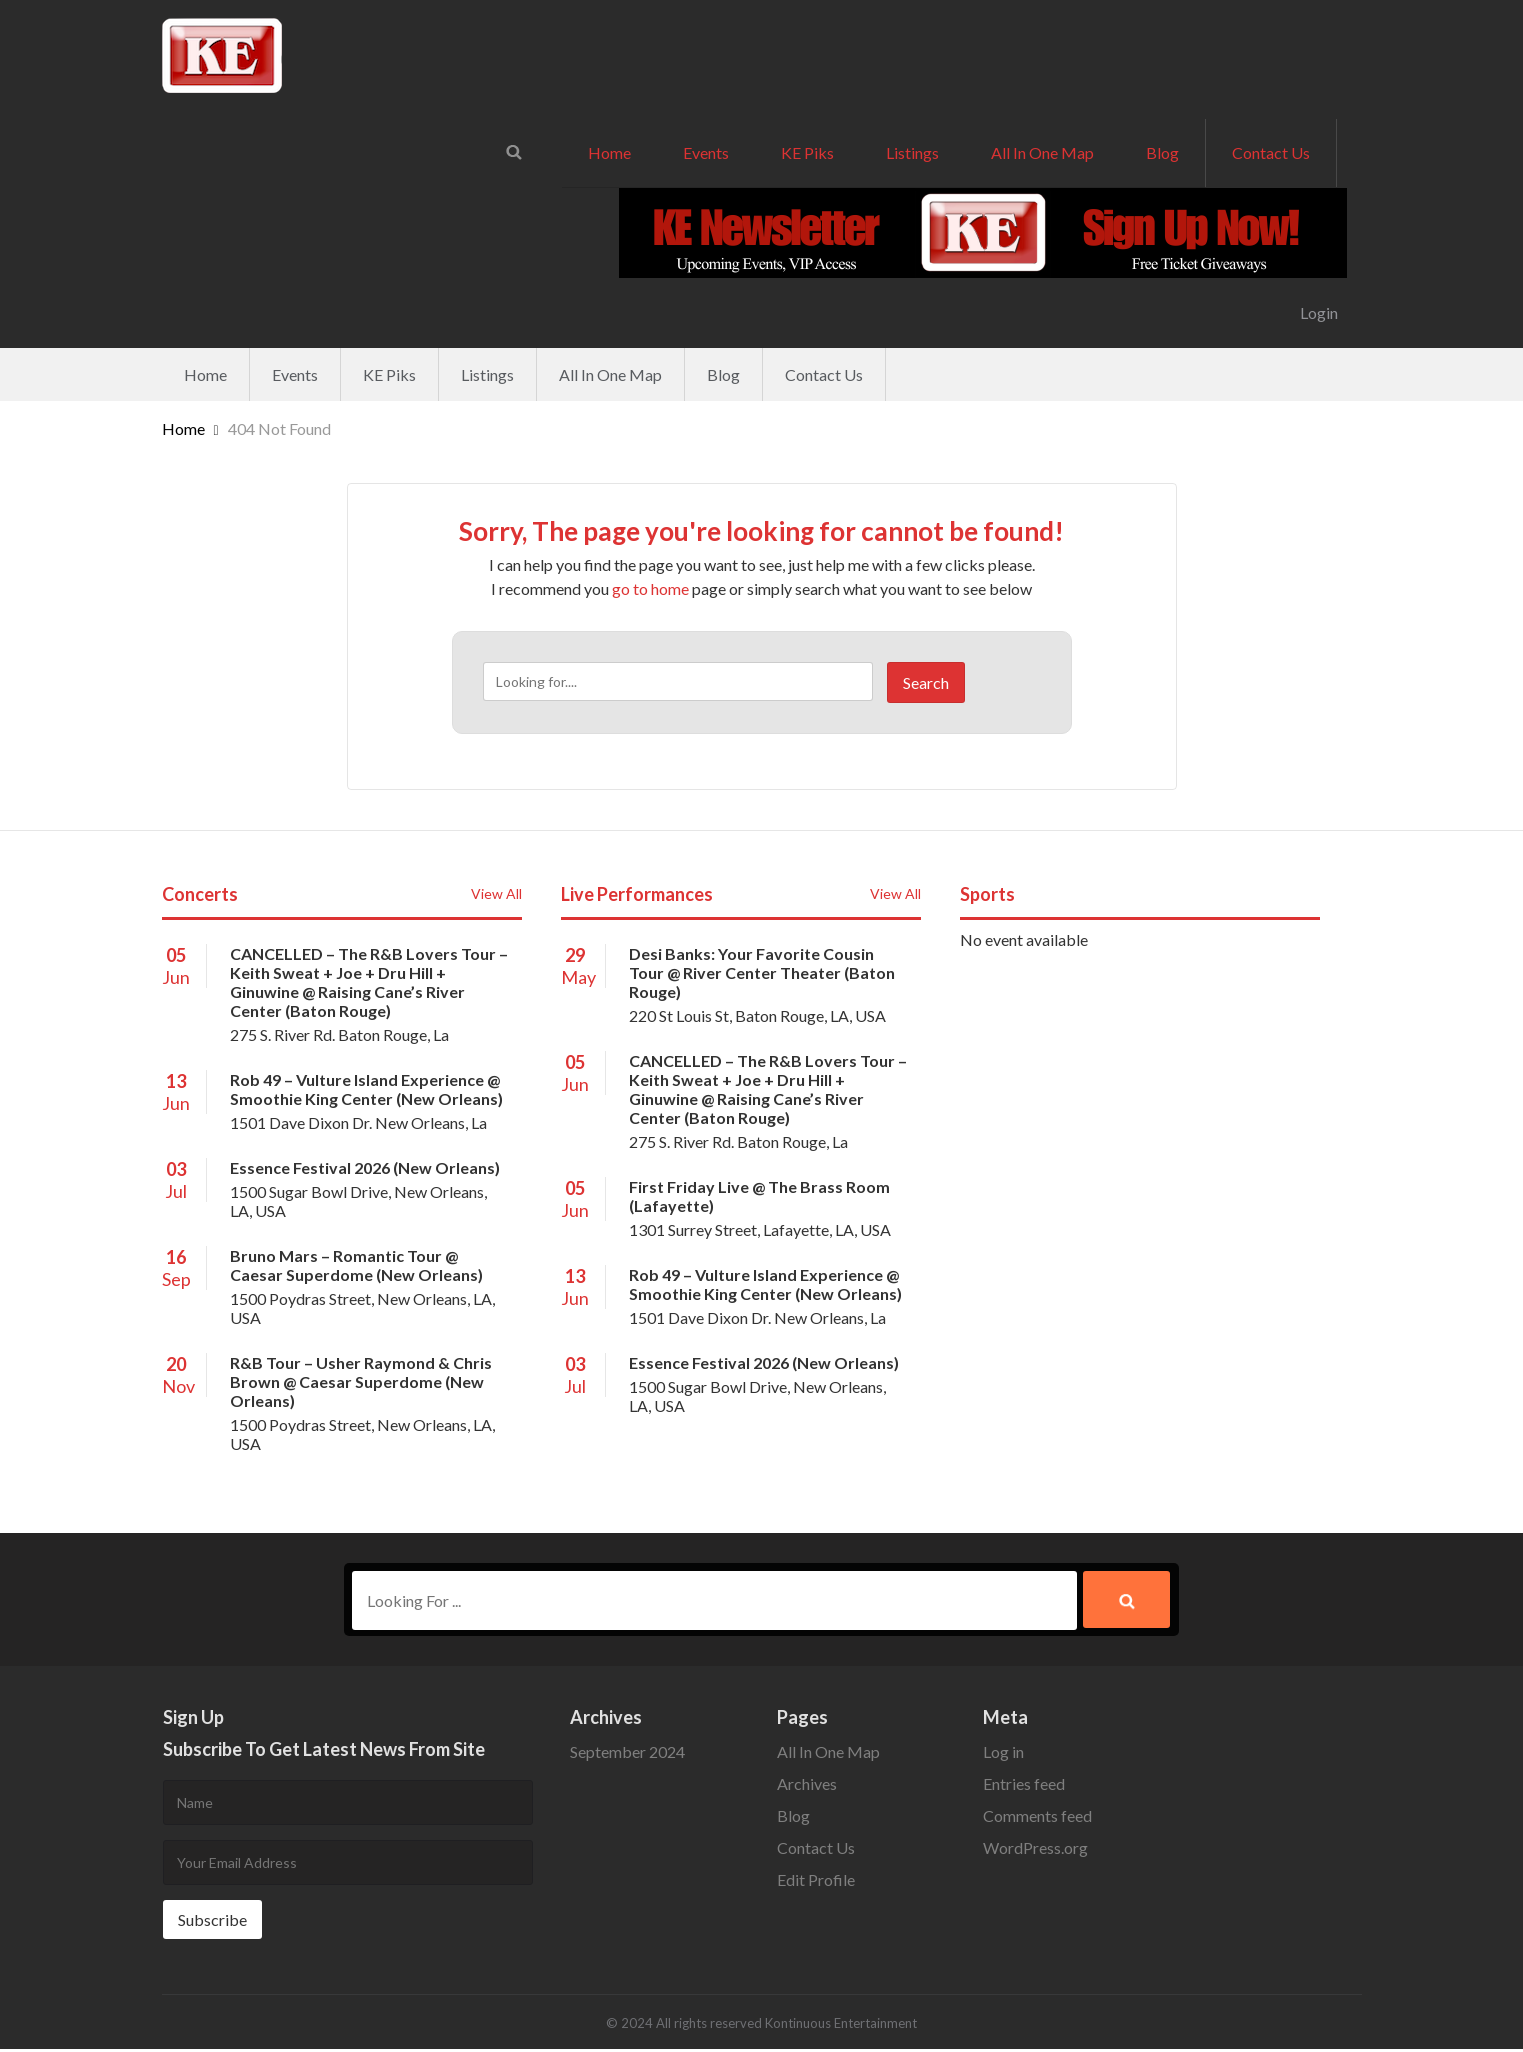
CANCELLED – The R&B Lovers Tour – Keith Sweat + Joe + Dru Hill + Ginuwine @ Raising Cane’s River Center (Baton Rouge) (369, 982)
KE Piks (807, 152)
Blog (1162, 152)
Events (706, 152)
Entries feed (1024, 1786)
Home (609, 152)
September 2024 (627, 1754)
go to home (650, 588)
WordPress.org (1035, 1850)
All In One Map (1042, 152)
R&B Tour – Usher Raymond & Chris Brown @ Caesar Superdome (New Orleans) (361, 1381)
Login (1319, 312)
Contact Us (1271, 152)
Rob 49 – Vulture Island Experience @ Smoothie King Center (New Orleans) (366, 1089)
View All (496, 893)
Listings (912, 152)
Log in (1003, 1754)
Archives (807, 1786)
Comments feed (1037, 1818)
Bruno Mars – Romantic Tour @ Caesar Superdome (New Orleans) (356, 1265)
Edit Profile (816, 1882)
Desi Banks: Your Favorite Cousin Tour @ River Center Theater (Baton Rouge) (762, 972)
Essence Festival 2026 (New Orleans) (365, 1167)
